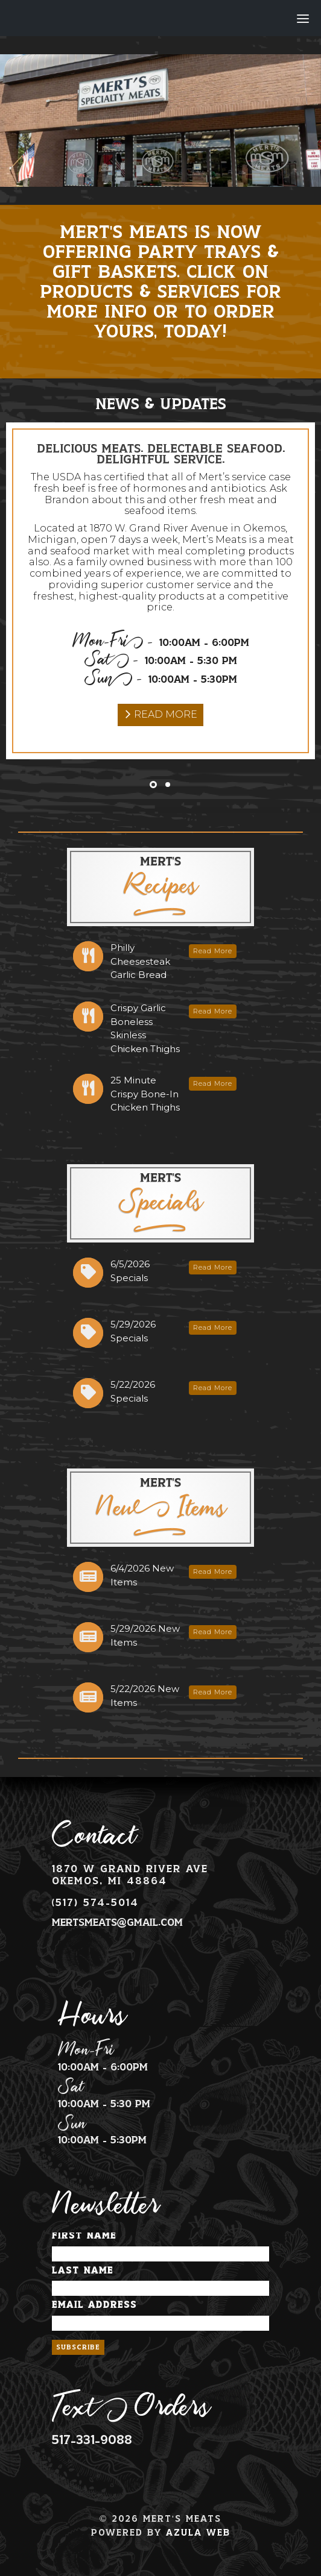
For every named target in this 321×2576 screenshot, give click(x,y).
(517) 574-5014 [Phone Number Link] (95, 1903)
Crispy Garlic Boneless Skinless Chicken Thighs (145, 1028)
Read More (165, 714)
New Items (161, 1506)
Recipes (160, 883)
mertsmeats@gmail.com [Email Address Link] (117, 1923)
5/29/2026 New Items (145, 1635)
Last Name (82, 2270)
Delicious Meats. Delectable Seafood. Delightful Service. (161, 454)
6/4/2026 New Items (142, 1575)
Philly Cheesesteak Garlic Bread (140, 961)
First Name (84, 2235)
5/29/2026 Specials (133, 1331)
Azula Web (198, 2532)
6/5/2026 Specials (130, 1270)
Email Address (94, 2305)
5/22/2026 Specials (132, 1391)
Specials (160, 1199)
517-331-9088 (92, 2440)
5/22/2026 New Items (144, 1695)
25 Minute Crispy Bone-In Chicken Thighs (145, 1093)
